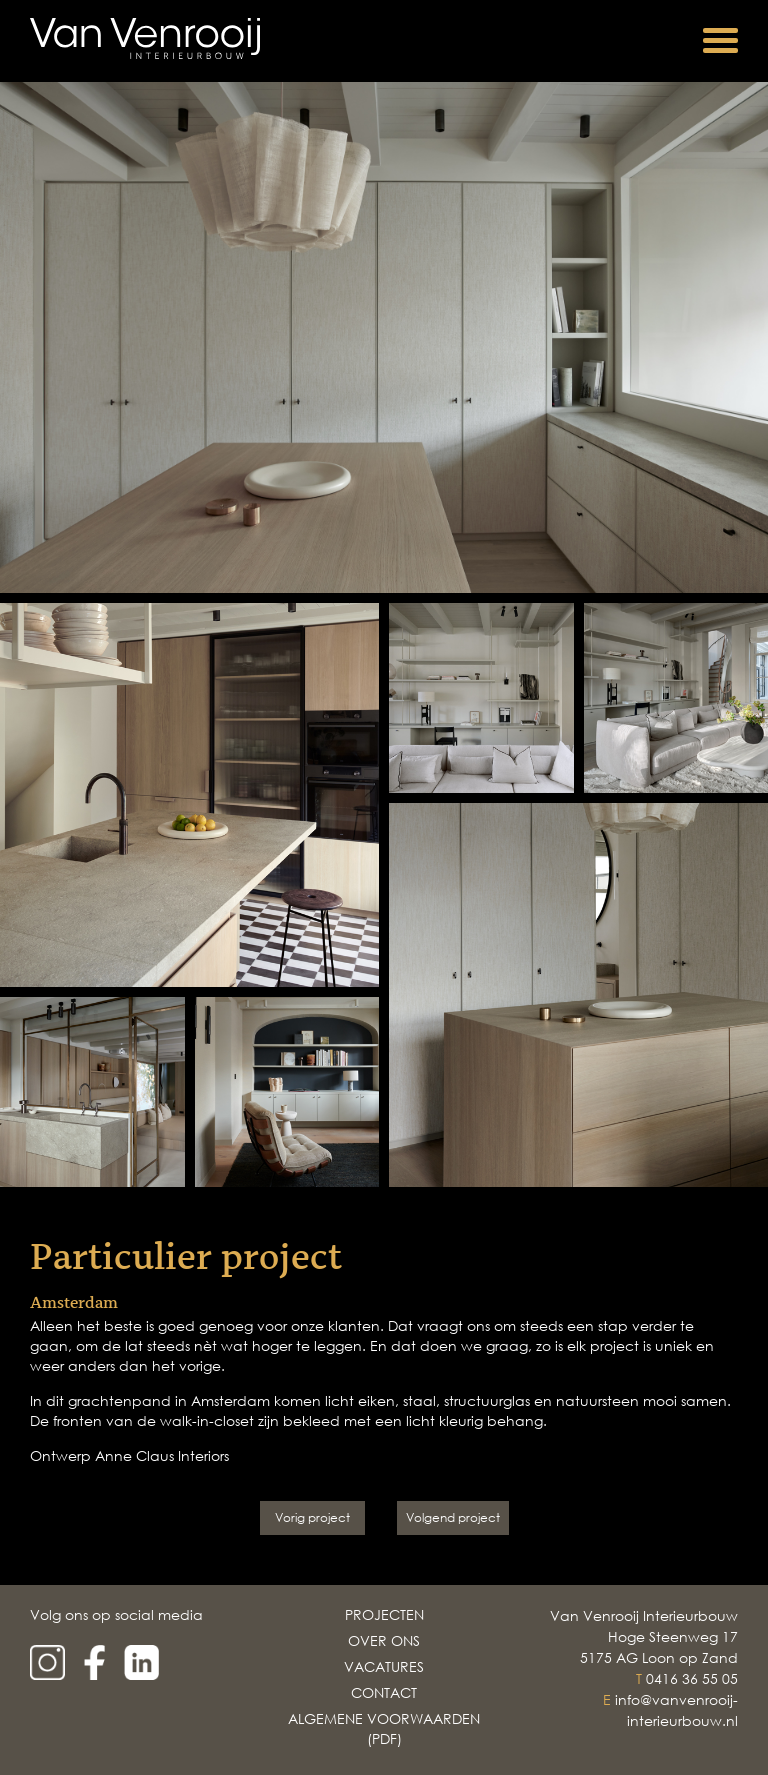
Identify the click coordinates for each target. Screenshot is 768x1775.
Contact (384, 1692)
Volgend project (453, 1517)
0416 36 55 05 (692, 1678)
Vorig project (312, 1517)
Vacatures (384, 1666)
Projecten (384, 1614)
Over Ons (384, 1640)
